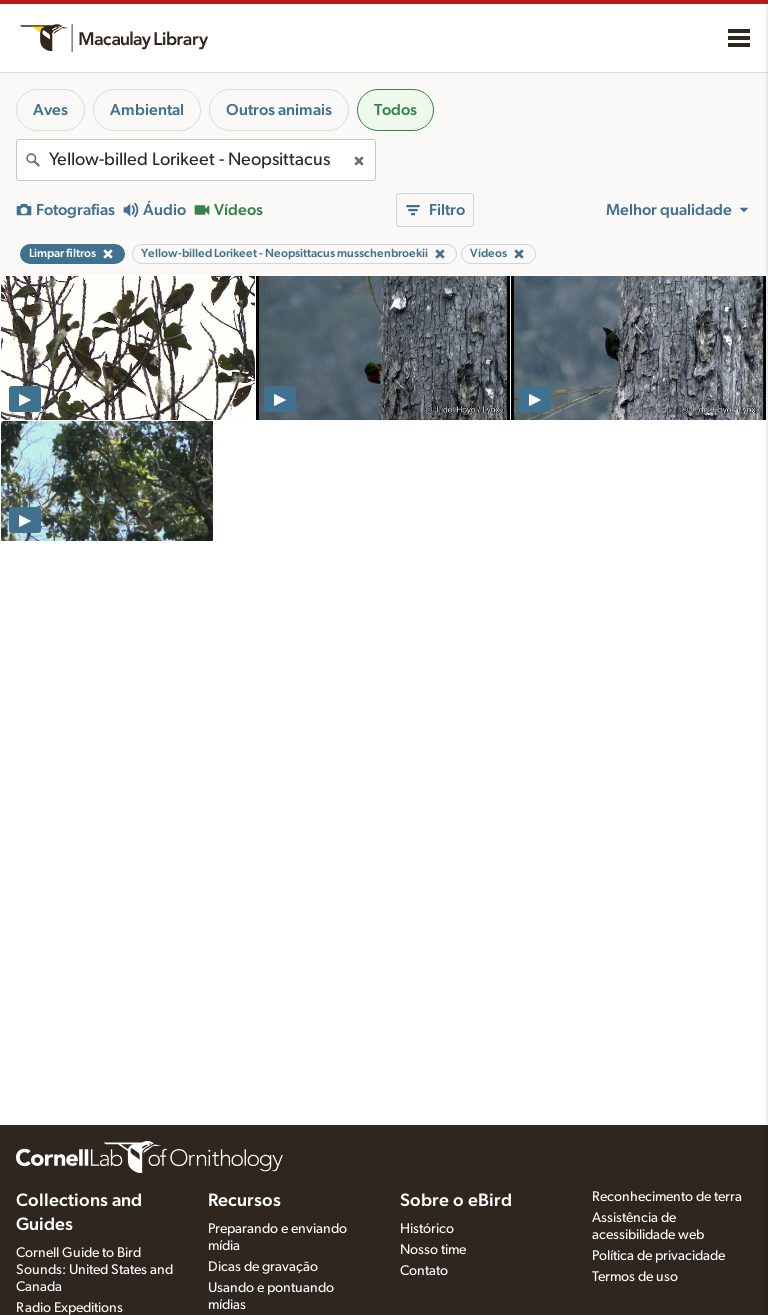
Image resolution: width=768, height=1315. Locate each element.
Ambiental (147, 110)
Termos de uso (635, 1277)
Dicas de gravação (263, 1267)
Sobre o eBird (456, 1201)
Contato (424, 1271)
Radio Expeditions (69, 1308)
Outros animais (279, 110)
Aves (50, 110)
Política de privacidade (658, 1256)
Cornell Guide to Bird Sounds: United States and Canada (94, 1270)
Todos (395, 110)
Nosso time (433, 1250)
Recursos (244, 1201)
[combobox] (196, 160)
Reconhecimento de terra (667, 1197)
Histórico (427, 1229)
